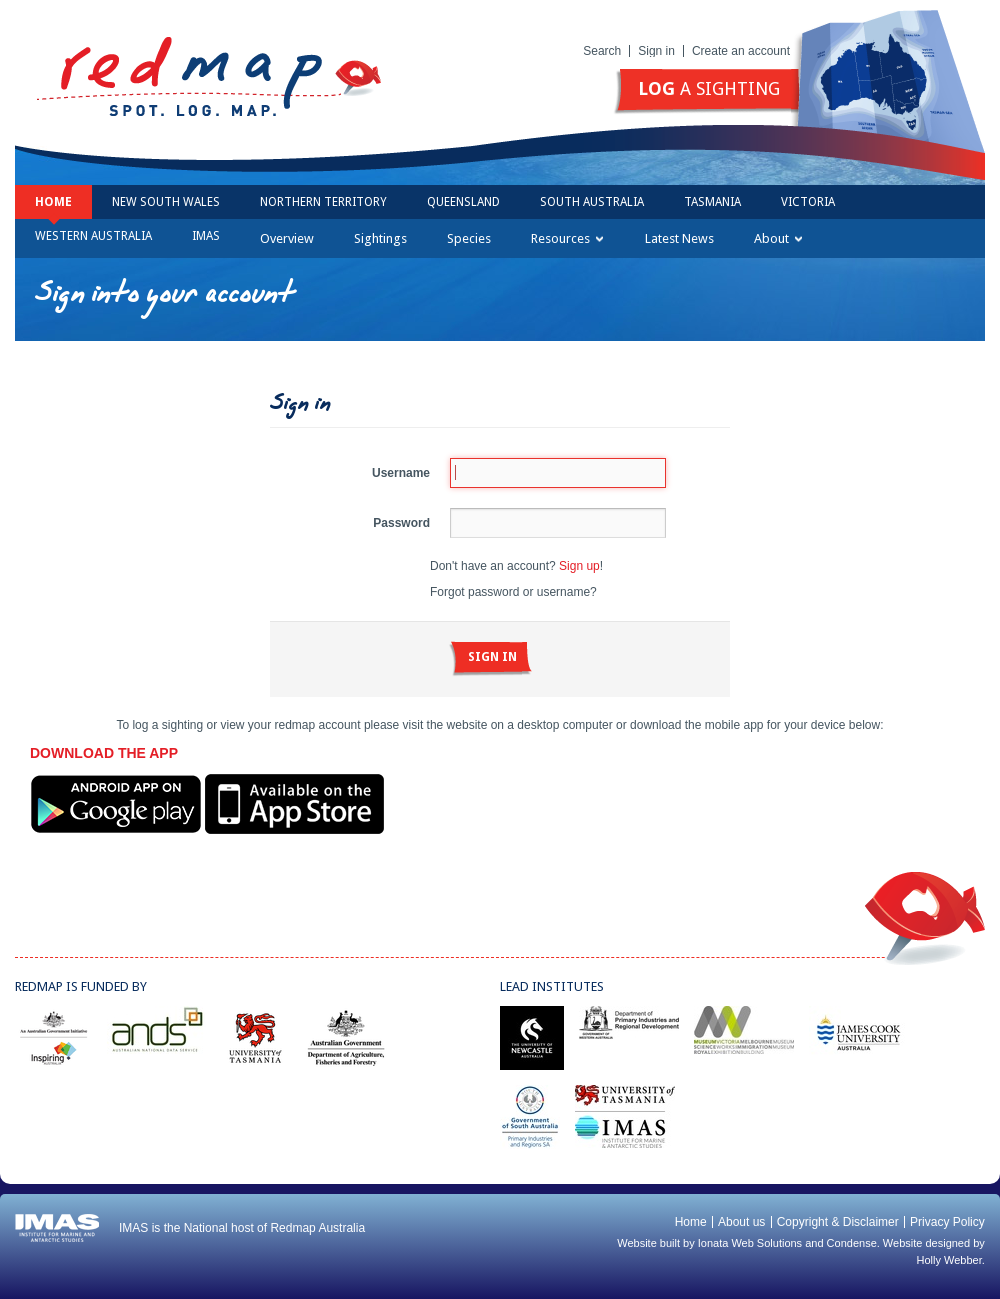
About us (741, 1222)
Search (602, 51)
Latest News (679, 238)
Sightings (380, 238)
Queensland (463, 202)
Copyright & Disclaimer (838, 1222)
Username (401, 473)
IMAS (206, 236)
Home (53, 202)
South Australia (592, 202)
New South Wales (166, 202)
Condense (852, 1243)
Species (469, 238)
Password (401, 523)
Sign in (656, 51)
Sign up (579, 566)
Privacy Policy (947, 1222)
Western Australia (93, 236)
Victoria (808, 202)
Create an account (741, 51)
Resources (567, 238)
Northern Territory (323, 202)
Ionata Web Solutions (750, 1243)
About (778, 238)
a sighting (709, 88)
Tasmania (712, 202)
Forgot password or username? (513, 592)
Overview (287, 238)
